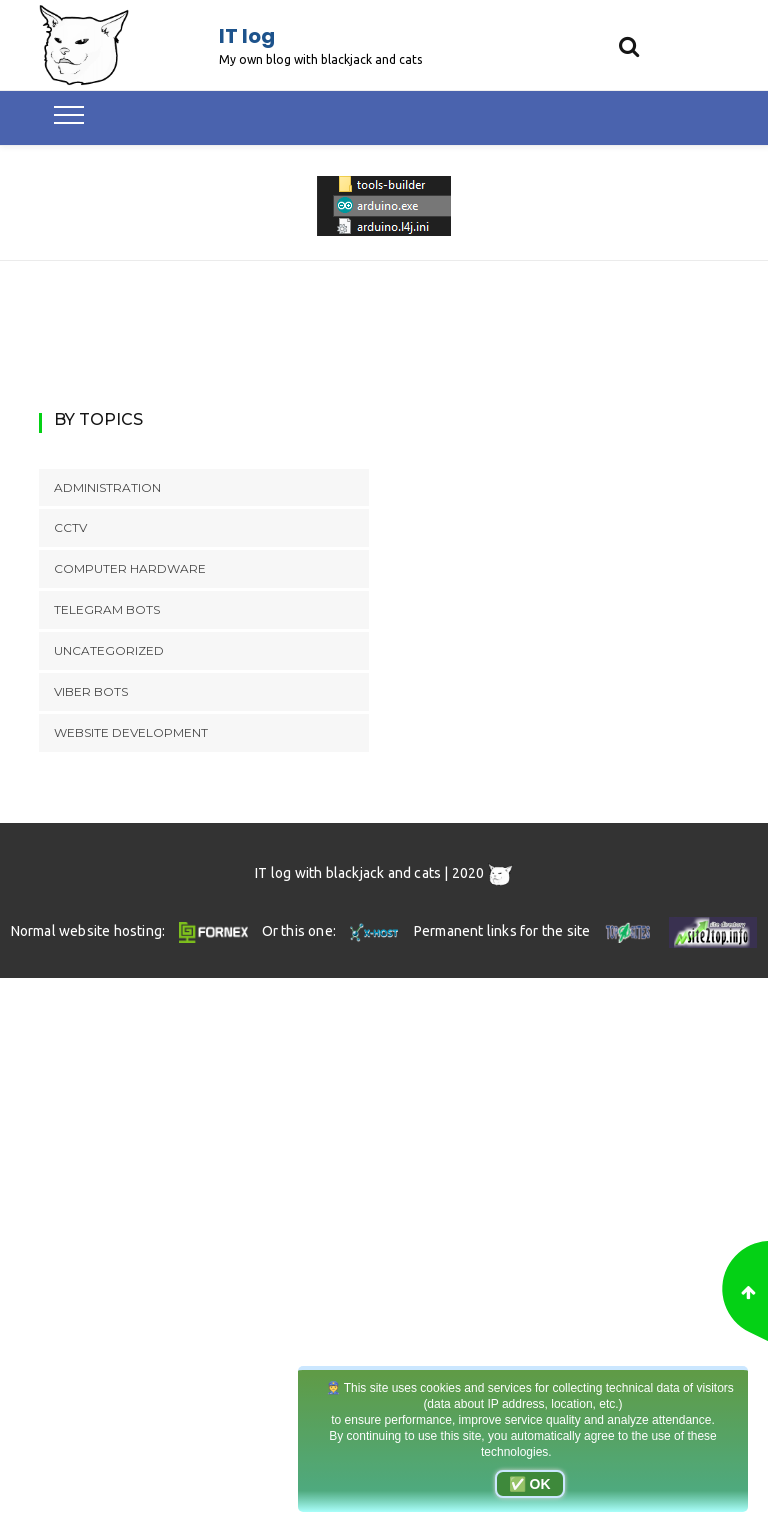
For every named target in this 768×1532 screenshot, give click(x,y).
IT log (247, 36)
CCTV (70, 527)
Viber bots (91, 691)
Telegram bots (107, 609)
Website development (131, 732)
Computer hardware (130, 568)
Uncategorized (109, 650)
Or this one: (332, 931)
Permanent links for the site (534, 931)
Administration (107, 487)
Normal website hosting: (132, 931)
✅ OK (530, 1484)
